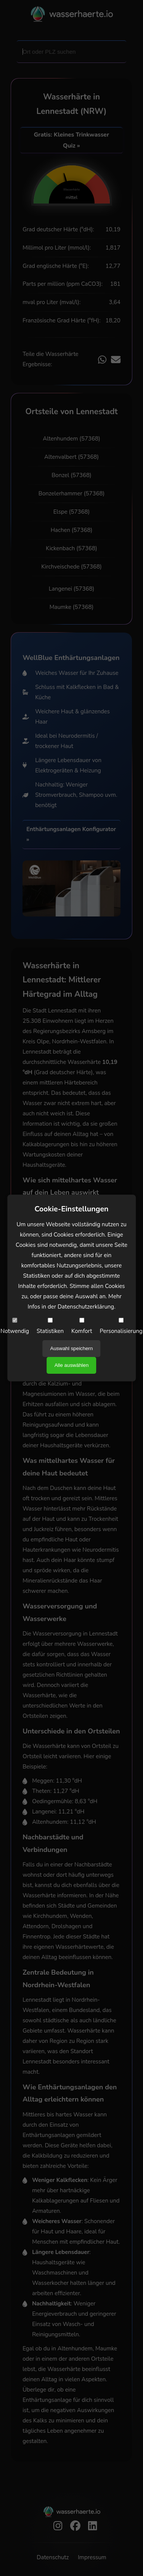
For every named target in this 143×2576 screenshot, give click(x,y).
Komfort (81, 1326)
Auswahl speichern (71, 1348)
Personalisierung (121, 1326)
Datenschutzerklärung (86, 1306)
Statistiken (50, 1326)
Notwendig (14, 1326)
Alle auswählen (72, 1365)
